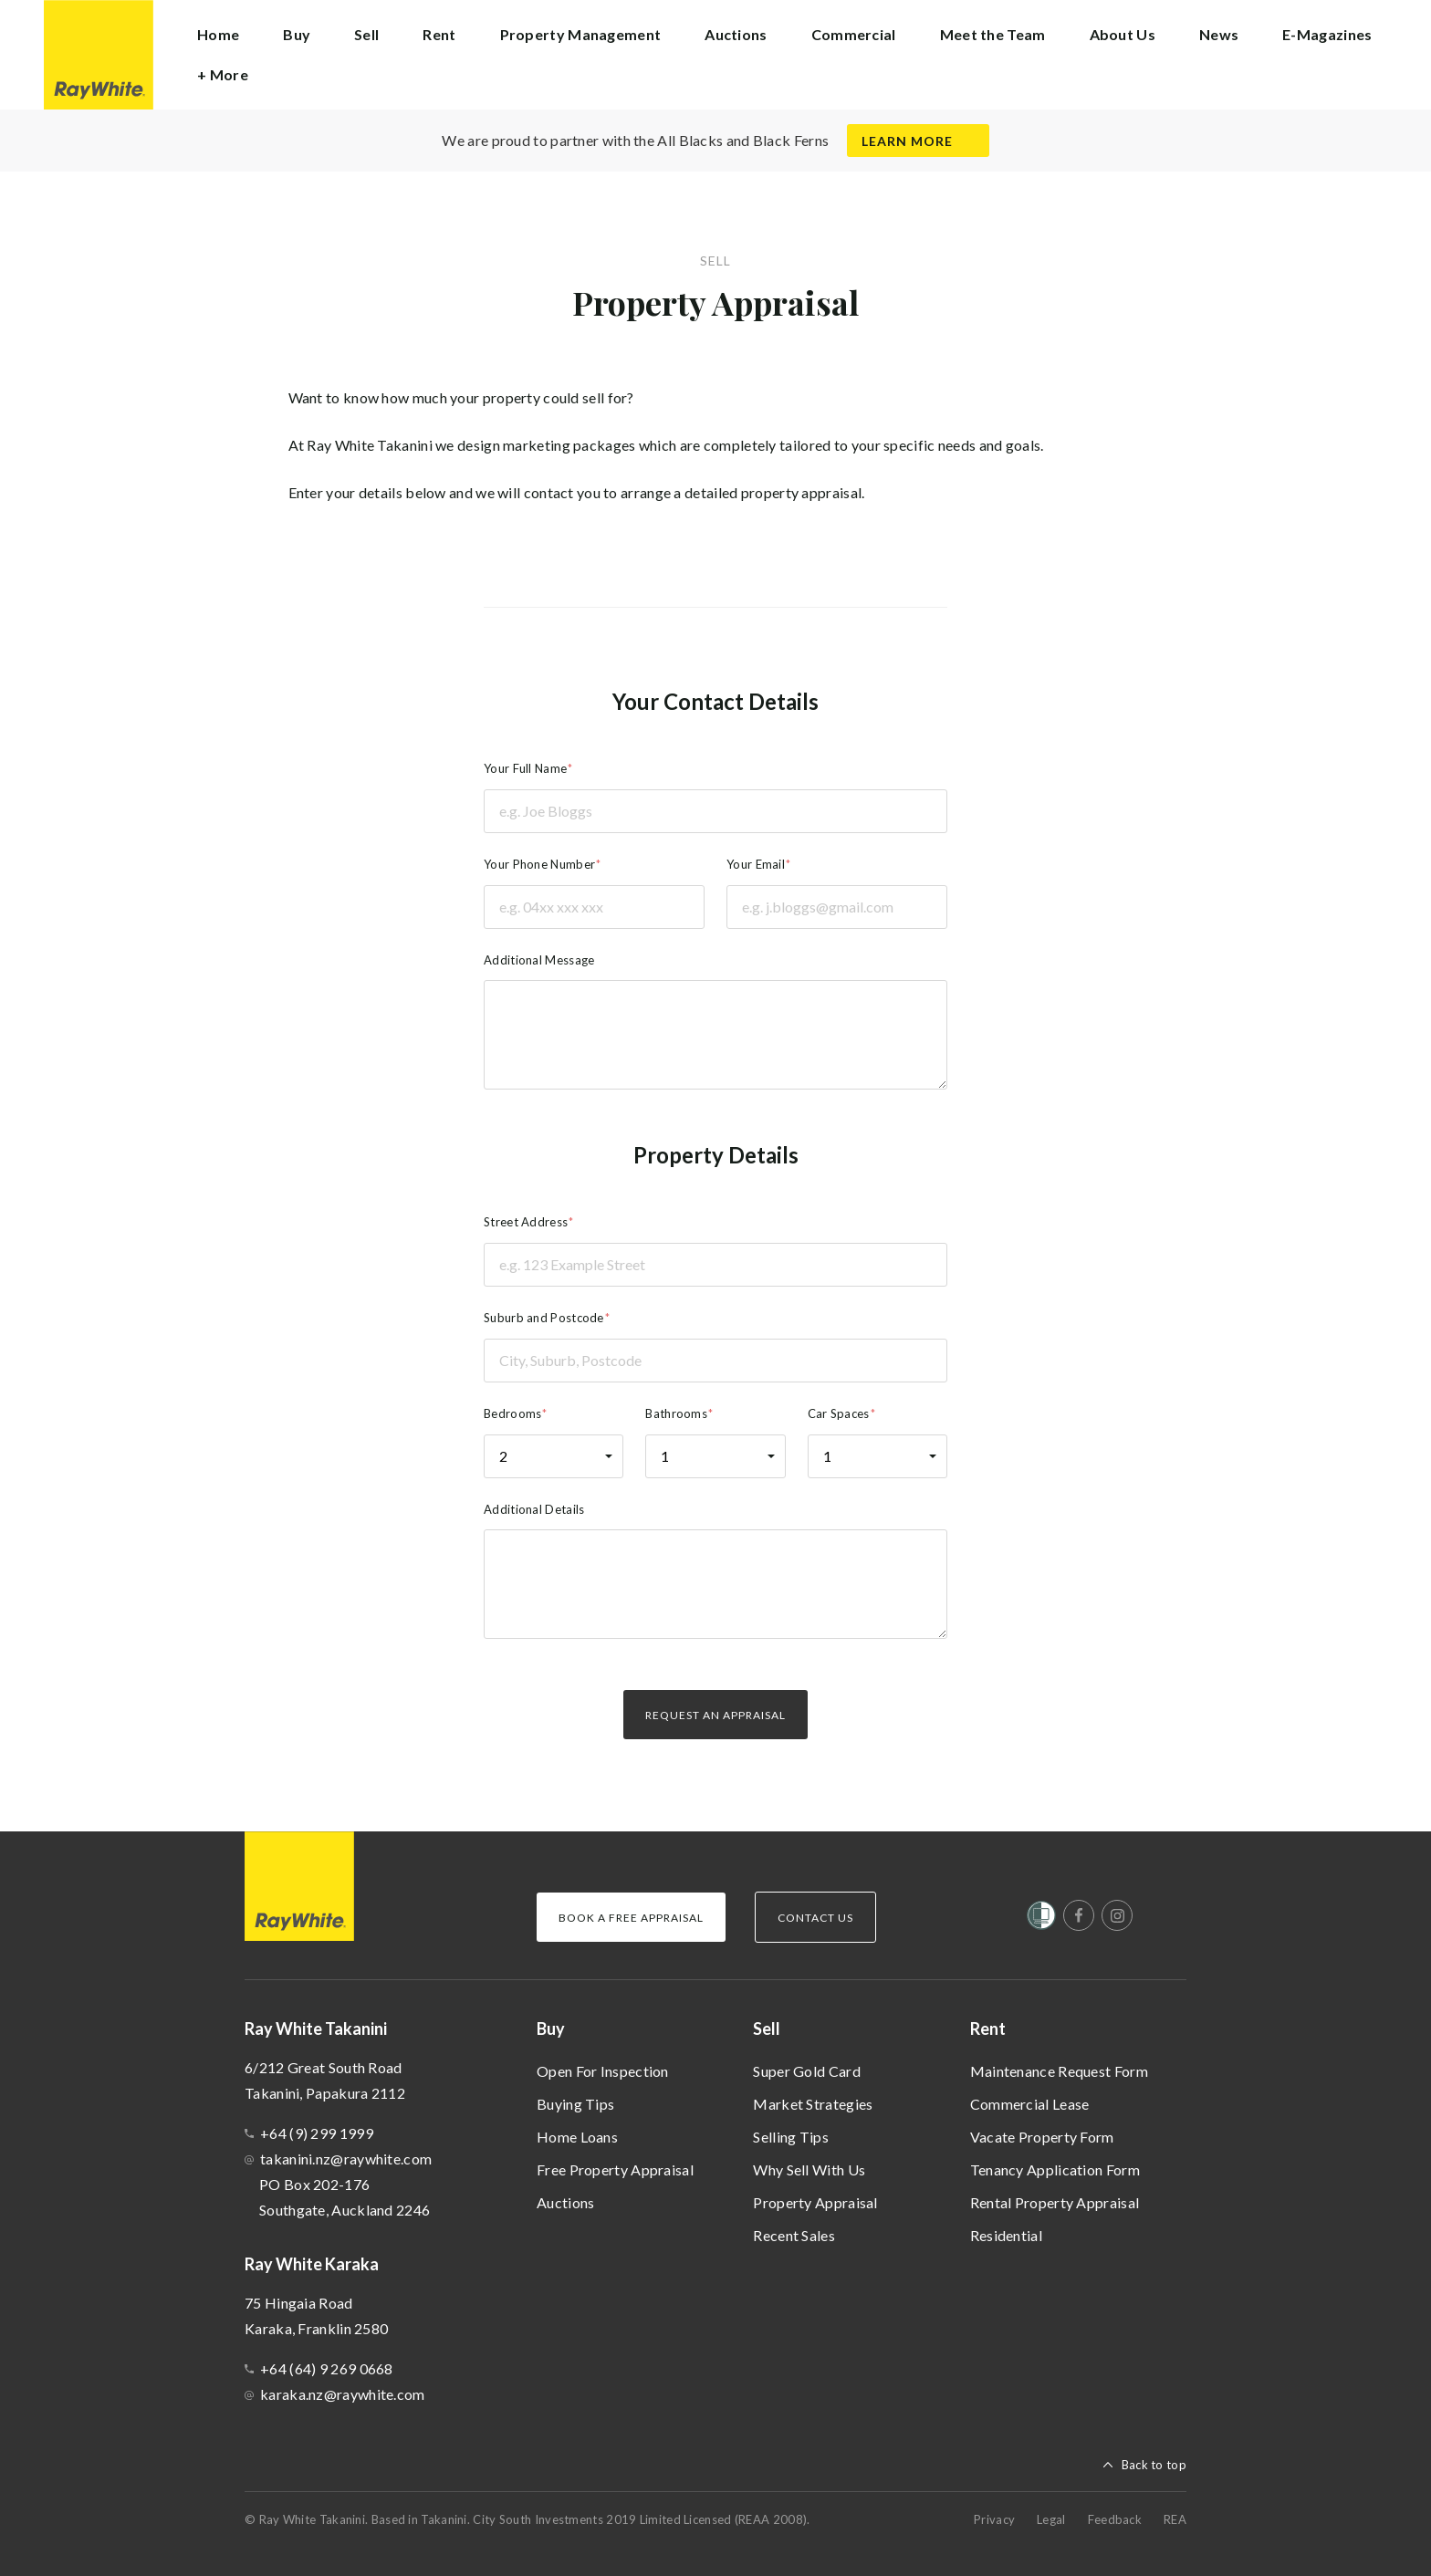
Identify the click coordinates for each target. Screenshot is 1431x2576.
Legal (1051, 2519)
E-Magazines (1327, 34)
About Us (1122, 34)
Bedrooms (512, 1413)
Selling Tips (791, 2136)
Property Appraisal (815, 2202)
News (1218, 34)
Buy (551, 2028)
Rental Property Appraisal (1055, 2202)
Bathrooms (676, 1413)
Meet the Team (993, 34)
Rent (988, 2028)
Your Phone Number (539, 864)
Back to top (1154, 2464)
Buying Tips (575, 2103)
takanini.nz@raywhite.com (346, 2158)
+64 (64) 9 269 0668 (326, 2368)
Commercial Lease (1030, 2103)
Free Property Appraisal (615, 2169)
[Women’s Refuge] (1041, 1919)
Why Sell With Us (809, 2169)
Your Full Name (525, 768)
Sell (766, 2028)
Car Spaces (839, 1413)
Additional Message (539, 960)
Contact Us (815, 1917)
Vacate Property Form (1042, 2136)
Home (218, 34)
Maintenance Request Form (1059, 2071)
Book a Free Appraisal (631, 1917)
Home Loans (577, 2136)
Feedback (1115, 2519)
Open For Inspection (603, 2071)
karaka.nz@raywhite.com (342, 2394)
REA (1175, 2519)
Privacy (994, 2519)
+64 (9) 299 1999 (316, 2133)
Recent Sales (794, 2235)
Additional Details (534, 1509)
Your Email (755, 864)
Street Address (526, 1222)
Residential (1006, 2235)
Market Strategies (812, 2103)
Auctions (565, 2202)
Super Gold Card (807, 2071)
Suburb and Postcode (544, 1317)
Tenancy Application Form (1055, 2169)
